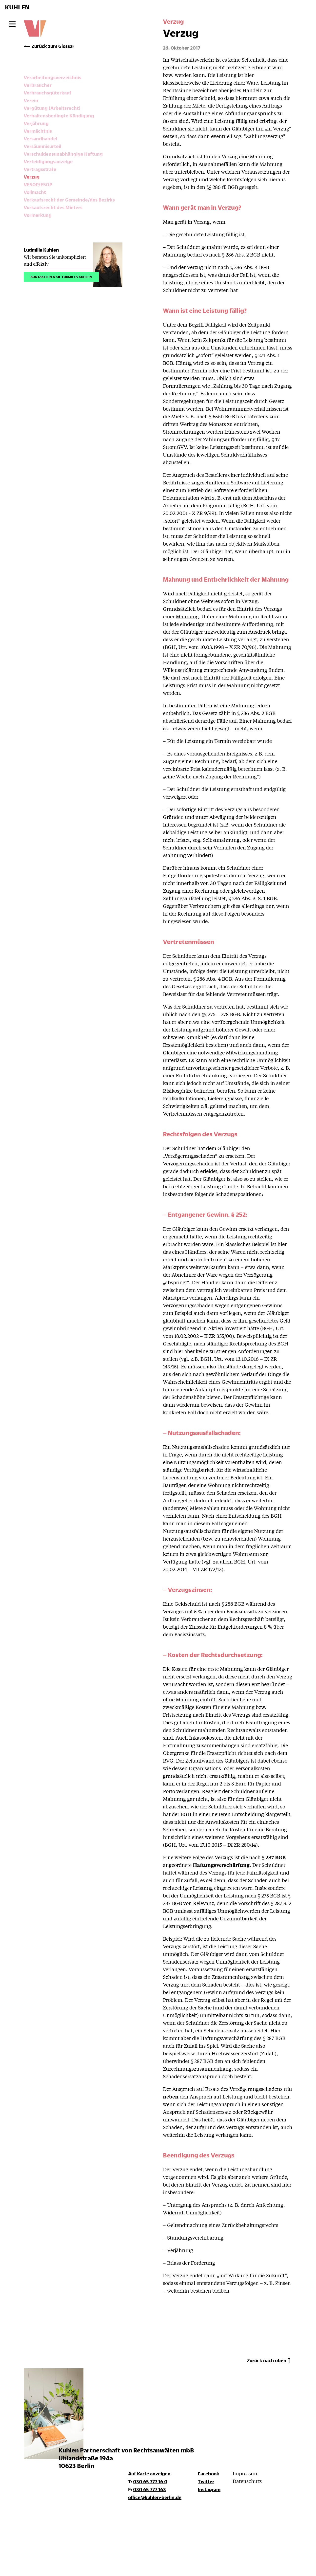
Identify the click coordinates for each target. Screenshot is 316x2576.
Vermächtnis (38, 130)
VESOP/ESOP (38, 184)
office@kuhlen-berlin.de (154, 2497)
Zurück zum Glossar (53, 46)
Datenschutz (247, 2481)
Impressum (246, 2473)
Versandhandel (40, 138)
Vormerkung (38, 215)
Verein (31, 100)
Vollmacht (35, 192)
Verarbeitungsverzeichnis (52, 77)
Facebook (208, 2473)
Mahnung (187, 616)
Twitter (206, 2481)
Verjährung (36, 123)
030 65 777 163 (149, 2489)
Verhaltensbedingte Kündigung (59, 115)
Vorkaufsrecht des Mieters (53, 207)
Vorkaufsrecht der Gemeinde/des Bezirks (69, 199)
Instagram (209, 2489)
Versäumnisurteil (42, 146)
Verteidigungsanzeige (48, 161)
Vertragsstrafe (40, 169)
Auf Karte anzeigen (149, 2473)
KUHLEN (17, 7)
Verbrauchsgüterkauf (47, 92)
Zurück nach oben (266, 2360)
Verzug (32, 176)
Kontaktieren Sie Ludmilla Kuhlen (61, 276)
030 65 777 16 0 (150, 2481)
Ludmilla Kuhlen (41, 249)
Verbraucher (38, 85)
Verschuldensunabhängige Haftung (63, 153)
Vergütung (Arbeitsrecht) (52, 107)
